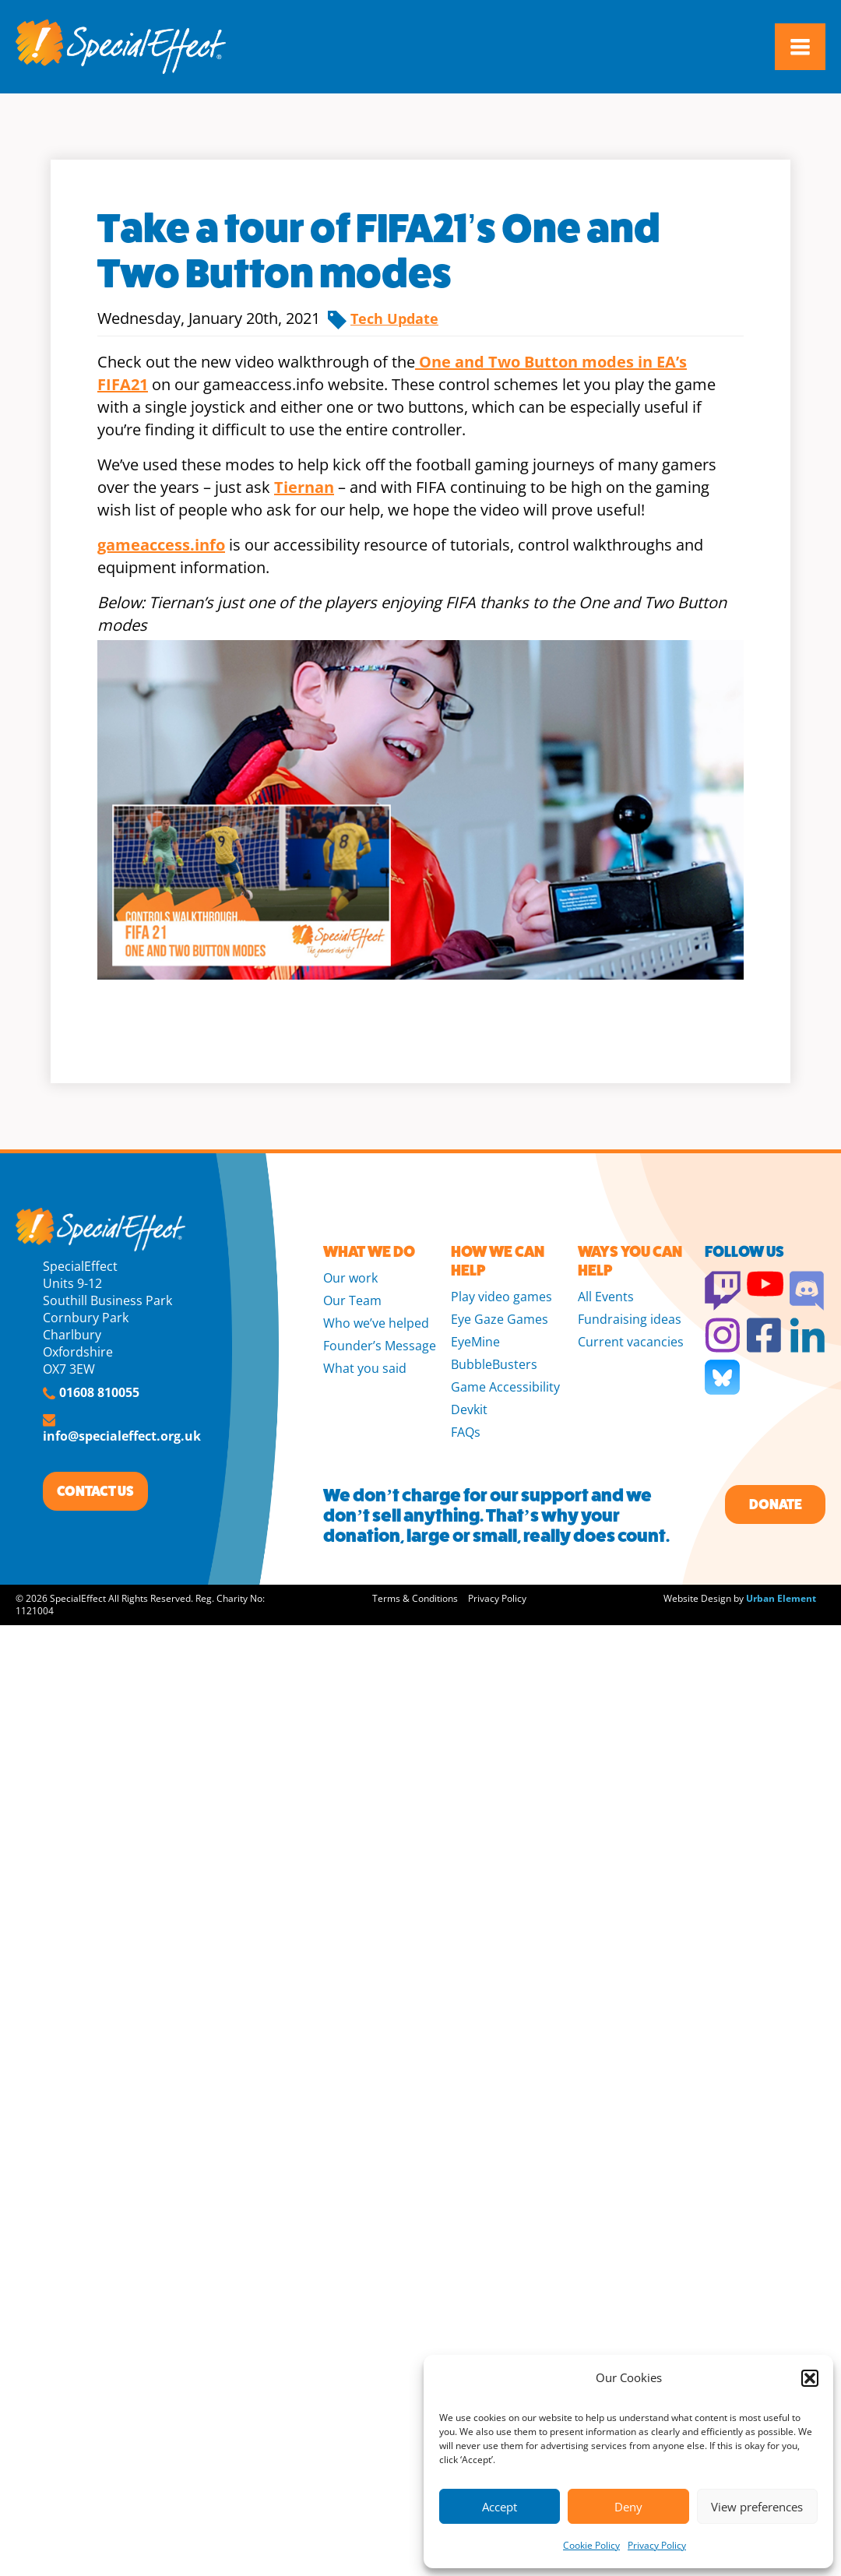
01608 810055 (99, 1392)
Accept (499, 2506)
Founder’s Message (379, 1345)
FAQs (465, 1432)
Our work (350, 1277)
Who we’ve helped (376, 1323)
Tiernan (304, 487)
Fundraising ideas (629, 1319)
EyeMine (475, 1341)
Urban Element (781, 1598)
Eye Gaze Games (499, 1319)
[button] (810, 2378)
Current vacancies (631, 1341)
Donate (775, 1504)
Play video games (501, 1296)
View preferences (757, 2506)
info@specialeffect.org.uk (122, 1436)
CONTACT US (95, 1491)
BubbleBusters (494, 1364)
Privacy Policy (657, 2545)
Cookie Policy (591, 2545)
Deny (628, 2506)
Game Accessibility (505, 1386)
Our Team (352, 1300)
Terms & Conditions (415, 1598)
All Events (606, 1296)
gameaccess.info (161, 544)
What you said (364, 1368)
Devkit (469, 1409)
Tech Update (394, 318)
